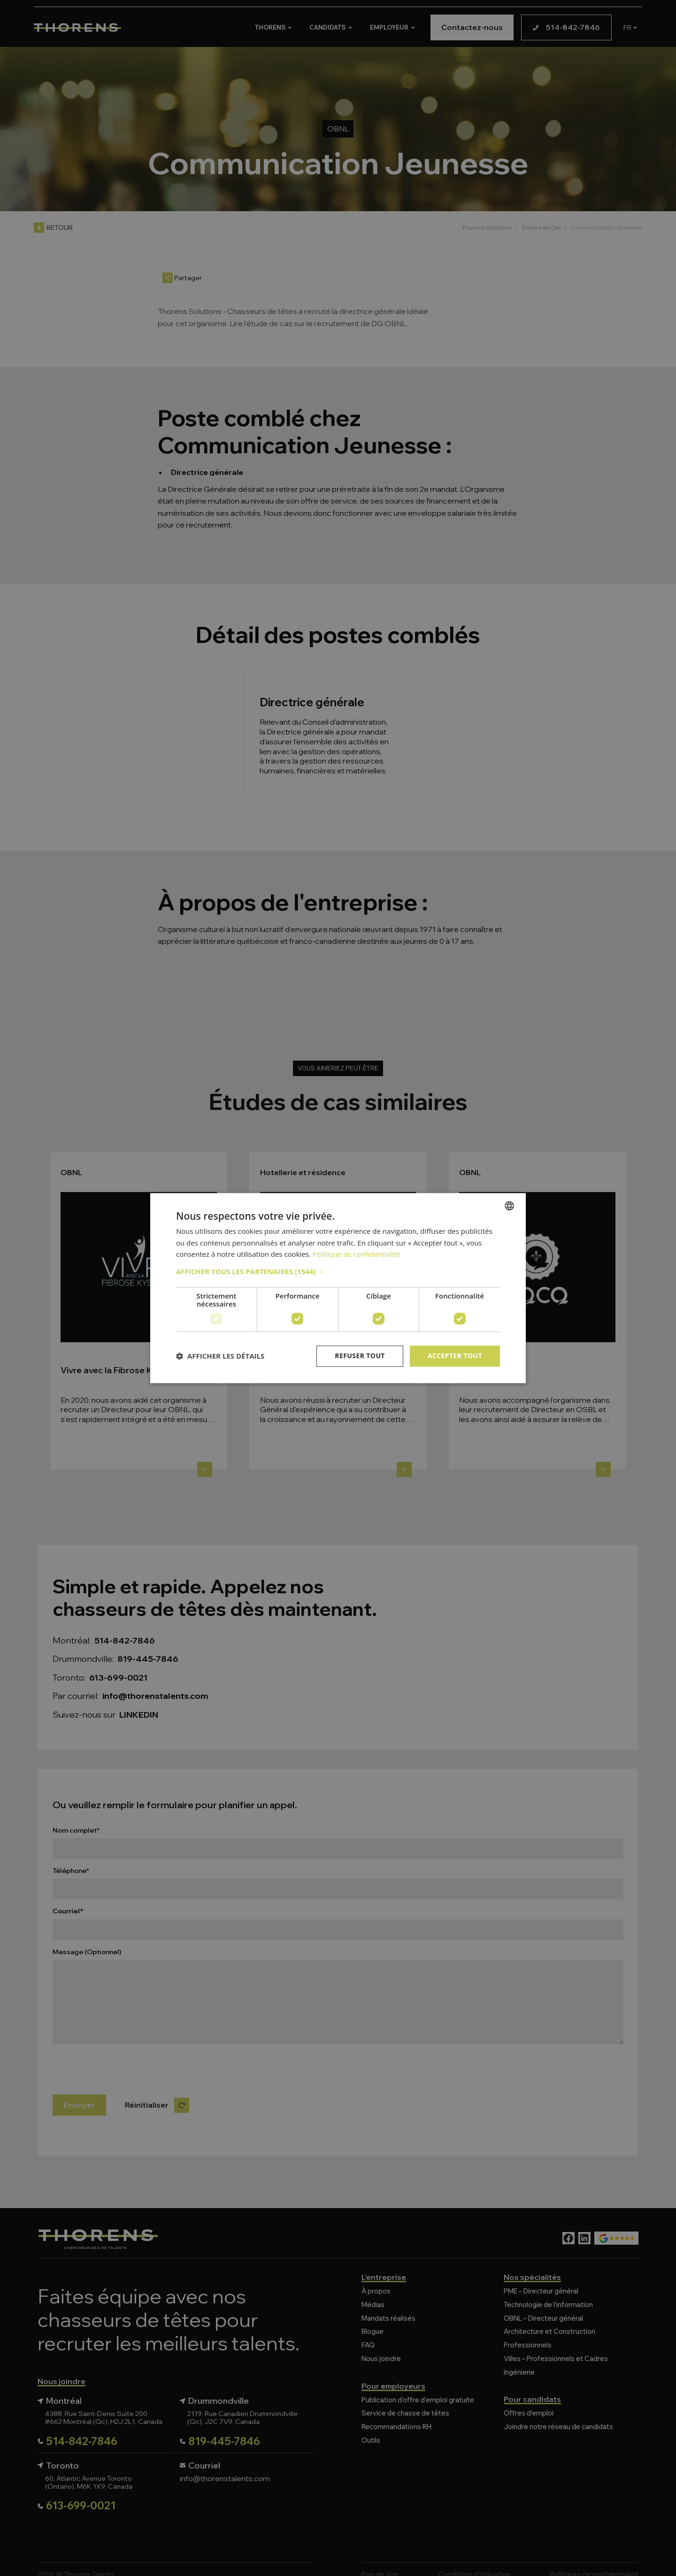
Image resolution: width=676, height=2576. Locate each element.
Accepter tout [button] (455, 1355)
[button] (338, 1271)
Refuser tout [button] (360, 1355)
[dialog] (338, 1288)
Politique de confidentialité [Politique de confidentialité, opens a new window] (356, 1254)
